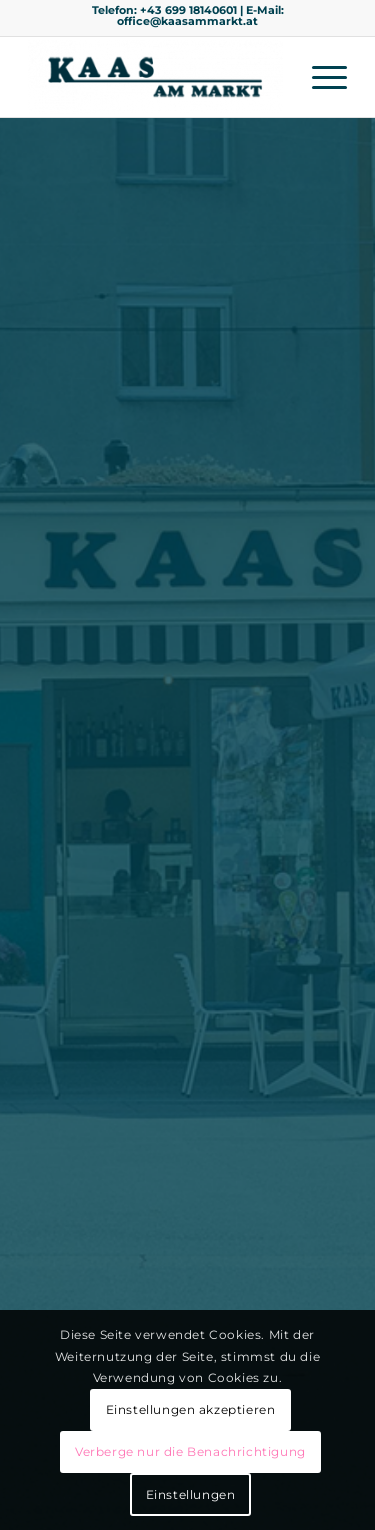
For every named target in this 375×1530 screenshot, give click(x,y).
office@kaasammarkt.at (187, 21)
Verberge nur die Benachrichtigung (190, 1451)
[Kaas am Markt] (155, 77)
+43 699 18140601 (188, 10)
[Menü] (319, 77)
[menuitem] (319, 77)
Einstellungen (191, 1494)
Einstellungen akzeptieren (191, 1409)
